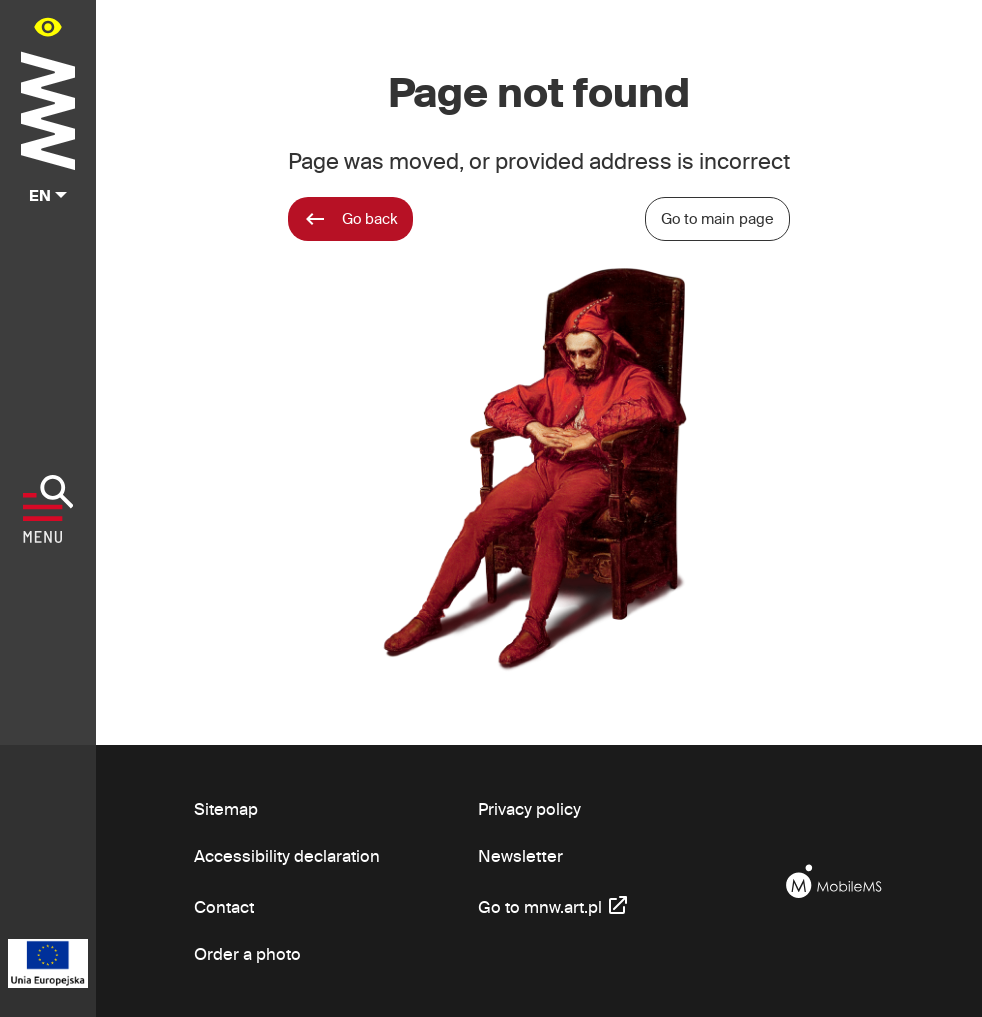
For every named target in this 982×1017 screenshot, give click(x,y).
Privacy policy (529, 808)
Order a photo (247, 953)
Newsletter (520, 855)
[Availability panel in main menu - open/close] (48, 26)
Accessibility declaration (287, 855)
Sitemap (226, 808)
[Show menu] (48, 509)
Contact (224, 906)
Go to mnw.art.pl (554, 904)
